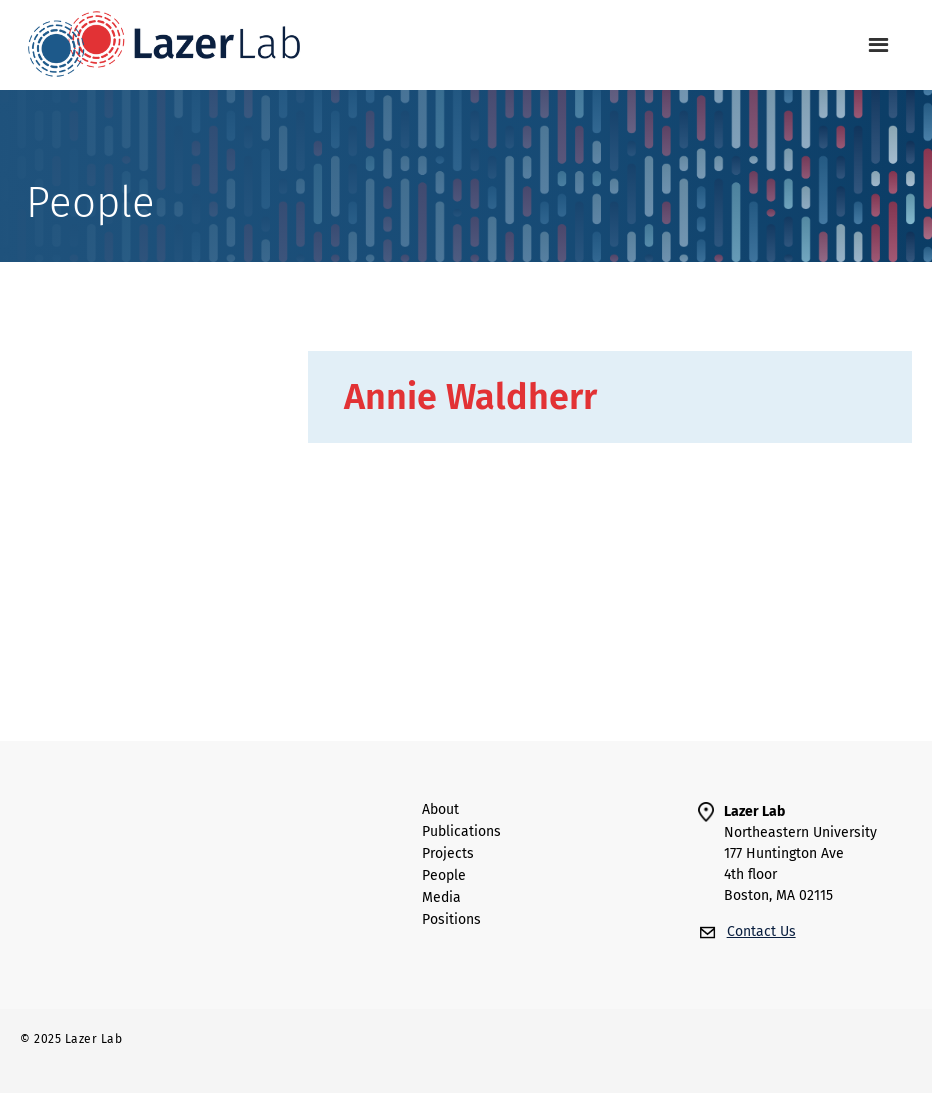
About (440, 810)
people (444, 876)
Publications (461, 832)
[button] (878, 45)
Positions (451, 920)
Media (441, 898)
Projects (448, 854)
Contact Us (761, 931)
